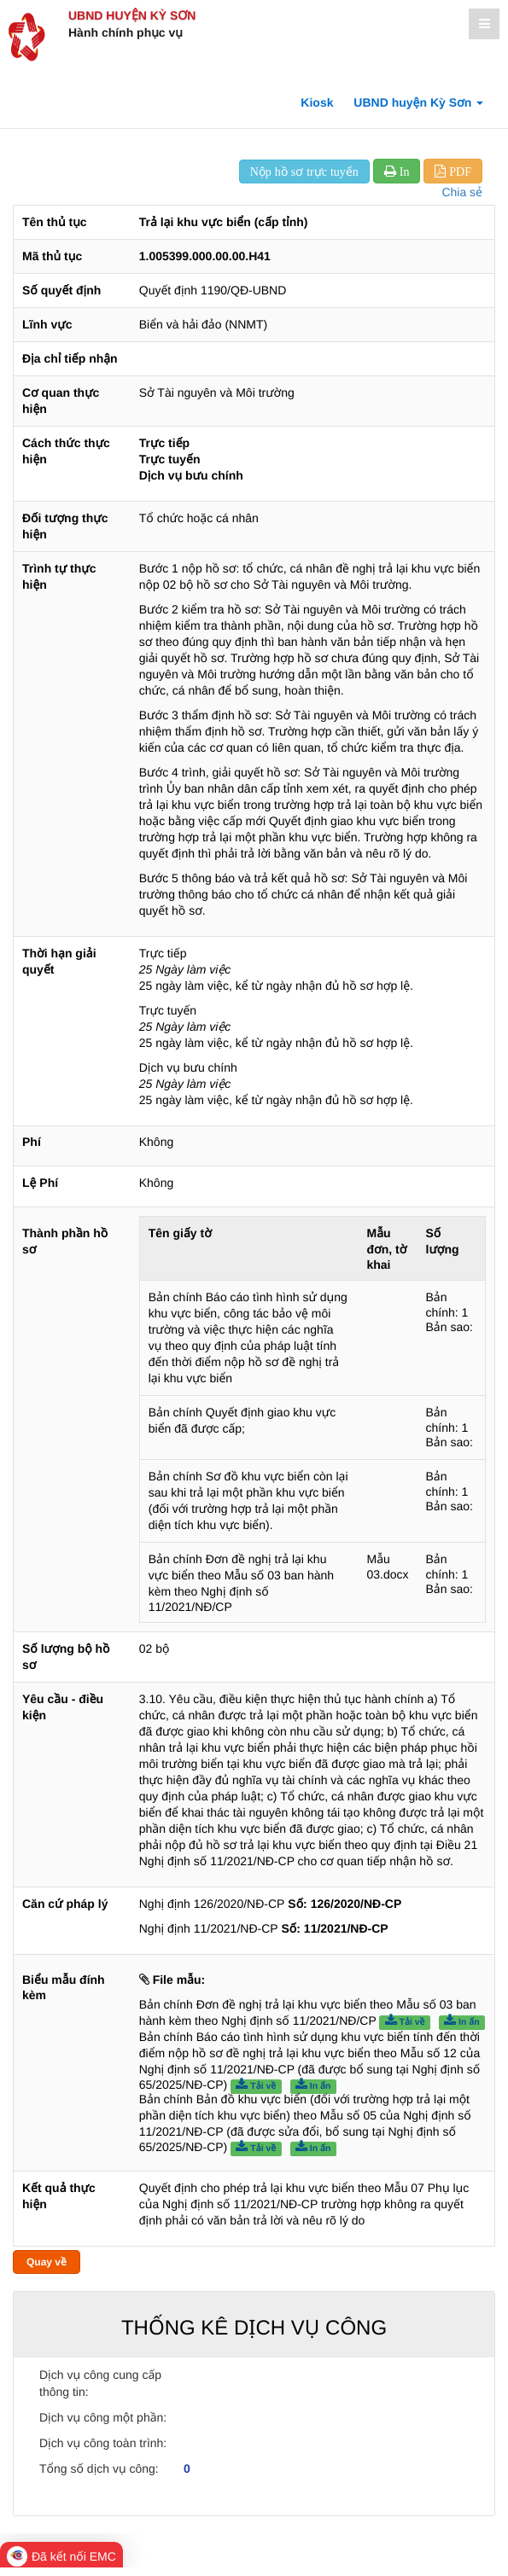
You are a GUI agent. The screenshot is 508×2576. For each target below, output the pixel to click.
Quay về (46, 2262)
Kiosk (317, 102)
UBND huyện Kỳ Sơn (132, 15)
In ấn (461, 2021)
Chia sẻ (461, 192)
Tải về (405, 2021)
